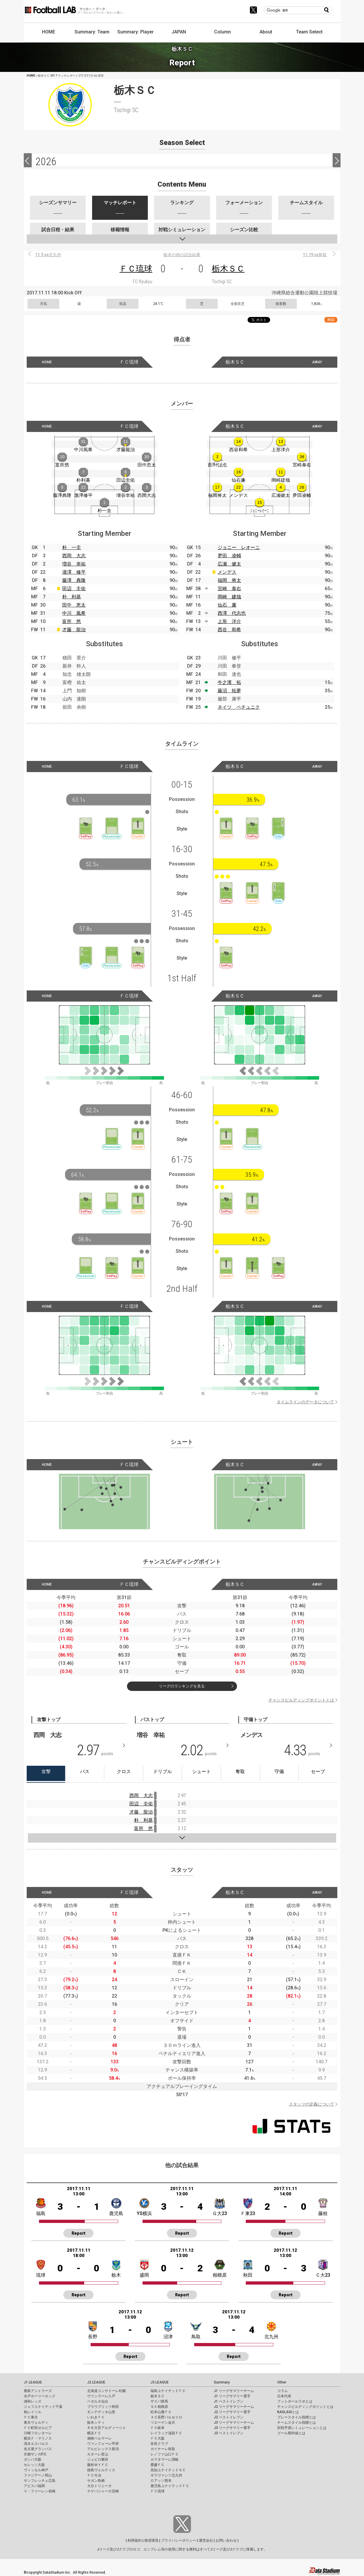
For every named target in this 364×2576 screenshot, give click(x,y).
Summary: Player (135, 32)
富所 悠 (71, 621)
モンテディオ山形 (101, 2412)
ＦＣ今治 (94, 2475)
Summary (222, 2382)
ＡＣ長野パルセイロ (166, 2417)
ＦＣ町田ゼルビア (38, 2428)
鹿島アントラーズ (38, 2391)
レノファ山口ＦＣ (164, 2454)
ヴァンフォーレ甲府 (103, 2444)
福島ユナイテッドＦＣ (168, 2391)
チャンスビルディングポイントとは (301, 1700)
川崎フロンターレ (38, 2433)
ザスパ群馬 (159, 2401)
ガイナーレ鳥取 (162, 2449)
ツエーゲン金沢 (162, 2422)
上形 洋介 (229, 621)
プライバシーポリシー (178, 2540)
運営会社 (206, 2540)
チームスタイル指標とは (296, 2422)
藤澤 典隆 (74, 580)
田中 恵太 (74, 605)
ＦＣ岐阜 (157, 2428)
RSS (330, 320)
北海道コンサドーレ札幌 (106, 2391)
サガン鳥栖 (96, 2481)
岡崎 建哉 (229, 597)
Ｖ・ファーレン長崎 (39, 2491)
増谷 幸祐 (74, 564)
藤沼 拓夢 (229, 690)
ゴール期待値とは (291, 2433)
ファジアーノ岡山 (38, 2475)
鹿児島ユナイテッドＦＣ (169, 2486)
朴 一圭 (71, 547)
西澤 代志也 (232, 613)
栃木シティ (96, 2422)
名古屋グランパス (38, 2449)
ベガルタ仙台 (97, 2401)
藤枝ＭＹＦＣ (97, 2465)
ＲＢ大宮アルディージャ (106, 2428)
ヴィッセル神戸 (36, 2470)
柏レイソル (32, 2412)
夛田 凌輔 (229, 555)
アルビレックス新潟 (103, 2449)
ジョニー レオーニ (239, 547)
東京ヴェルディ (36, 2422)
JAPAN (179, 32)
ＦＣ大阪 (157, 2438)
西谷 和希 (229, 629)
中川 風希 (74, 613)
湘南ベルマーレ (99, 2438)
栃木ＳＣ (228, 269)
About (266, 32)
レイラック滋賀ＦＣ (166, 2433)
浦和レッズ (32, 2401)
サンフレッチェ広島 (39, 2481)
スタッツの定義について (311, 2104)
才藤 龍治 (74, 629)
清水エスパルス (36, 2444)
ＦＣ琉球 (135, 269)
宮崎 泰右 (229, 588)
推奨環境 (151, 2540)
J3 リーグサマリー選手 (232, 2428)
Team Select (309, 32)
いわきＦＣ (96, 2417)
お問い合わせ (226, 2540)
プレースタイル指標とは (296, 2417)
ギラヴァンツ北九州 (166, 2475)
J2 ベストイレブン (228, 2417)
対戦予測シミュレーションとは (301, 2428)
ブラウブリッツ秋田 (103, 2407)
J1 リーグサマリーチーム (234, 2391)
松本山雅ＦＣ (161, 2412)
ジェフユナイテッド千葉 (43, 2407)
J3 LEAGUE (159, 2382)
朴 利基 (71, 597)
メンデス (227, 572)
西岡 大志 (74, 555)
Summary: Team (92, 32)
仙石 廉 (227, 605)
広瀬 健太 (229, 564)
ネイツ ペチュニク (239, 707)
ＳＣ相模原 (159, 2407)
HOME (48, 32)
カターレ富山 (97, 2454)
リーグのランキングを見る (182, 1686)
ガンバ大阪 (32, 2459)
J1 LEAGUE (33, 2382)
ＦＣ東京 (31, 2417)
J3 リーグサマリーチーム (234, 2422)
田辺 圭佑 (74, 588)
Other (281, 2382)
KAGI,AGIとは (288, 2412)
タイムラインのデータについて (305, 1402)
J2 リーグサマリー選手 (232, 2412)
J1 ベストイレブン (228, 2401)
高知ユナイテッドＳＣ (168, 2470)
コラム (282, 2391)
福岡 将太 (229, 580)
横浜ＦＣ (94, 2433)
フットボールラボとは (294, 2401)
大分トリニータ (99, 2486)
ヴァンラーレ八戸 (101, 2396)
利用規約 (135, 2540)
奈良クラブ (159, 2444)
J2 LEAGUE (96, 2382)
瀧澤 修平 (74, 572)
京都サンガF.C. (35, 2454)
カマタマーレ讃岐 (164, 2459)
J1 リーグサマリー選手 (232, 2396)
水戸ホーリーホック (39, 2396)
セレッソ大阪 (34, 2465)
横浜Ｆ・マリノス (38, 2438)
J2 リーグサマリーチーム (234, 2407)
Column (222, 32)
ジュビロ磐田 (97, 2459)
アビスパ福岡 (34, 2486)
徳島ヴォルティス (101, 2470)
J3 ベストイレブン (228, 2433)
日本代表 (284, 2396)
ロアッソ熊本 (161, 2481)
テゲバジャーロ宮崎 (103, 2491)
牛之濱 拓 (229, 682)
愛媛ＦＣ (157, 2465)
